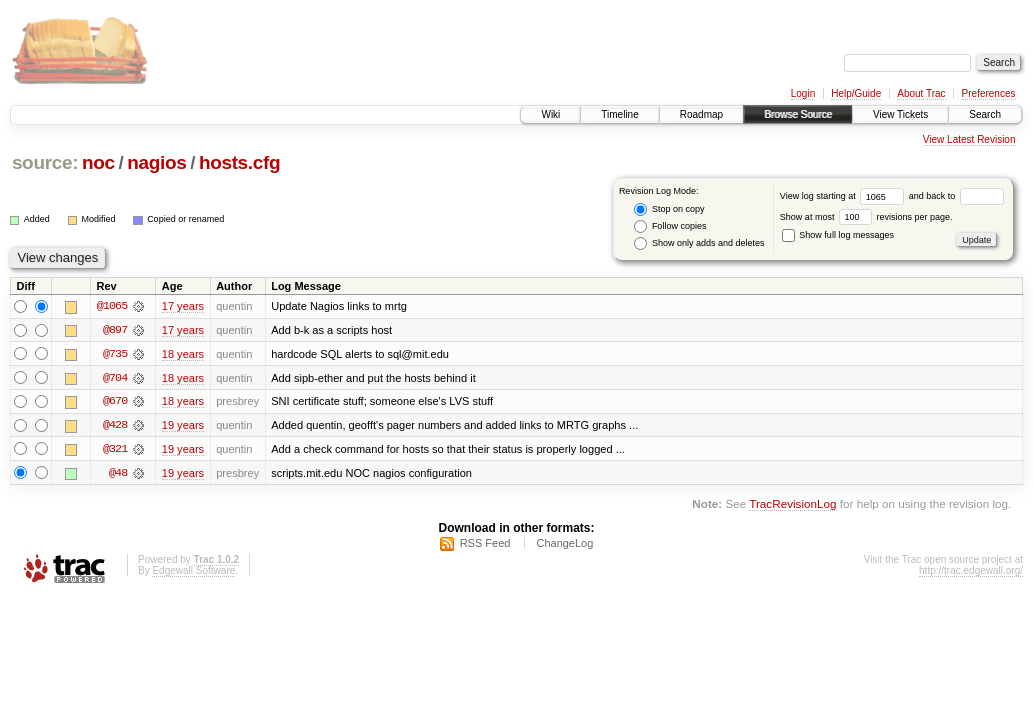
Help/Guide (856, 93)
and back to (956, 196)
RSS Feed (485, 545)
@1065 (112, 306)
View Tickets (900, 114)
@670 (115, 402)
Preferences (989, 93)
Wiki (550, 114)
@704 (115, 378)
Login (803, 93)
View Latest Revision (969, 139)
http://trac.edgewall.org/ (971, 572)
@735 (115, 354)
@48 (118, 474)
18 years (183, 354)
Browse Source (798, 114)
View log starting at (844, 196)
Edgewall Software (193, 572)
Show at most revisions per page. (866, 217)
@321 (115, 450)
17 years (183, 306)
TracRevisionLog (792, 505)
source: (45, 162)
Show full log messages (838, 235)
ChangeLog (564, 545)
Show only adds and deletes (699, 243)
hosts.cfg (239, 162)
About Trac (921, 93)
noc (98, 162)
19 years (183, 426)
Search (985, 114)
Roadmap (701, 114)
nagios (156, 162)
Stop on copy (669, 209)
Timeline (619, 114)
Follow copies (670, 226)
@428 (115, 426)
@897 (115, 330)
